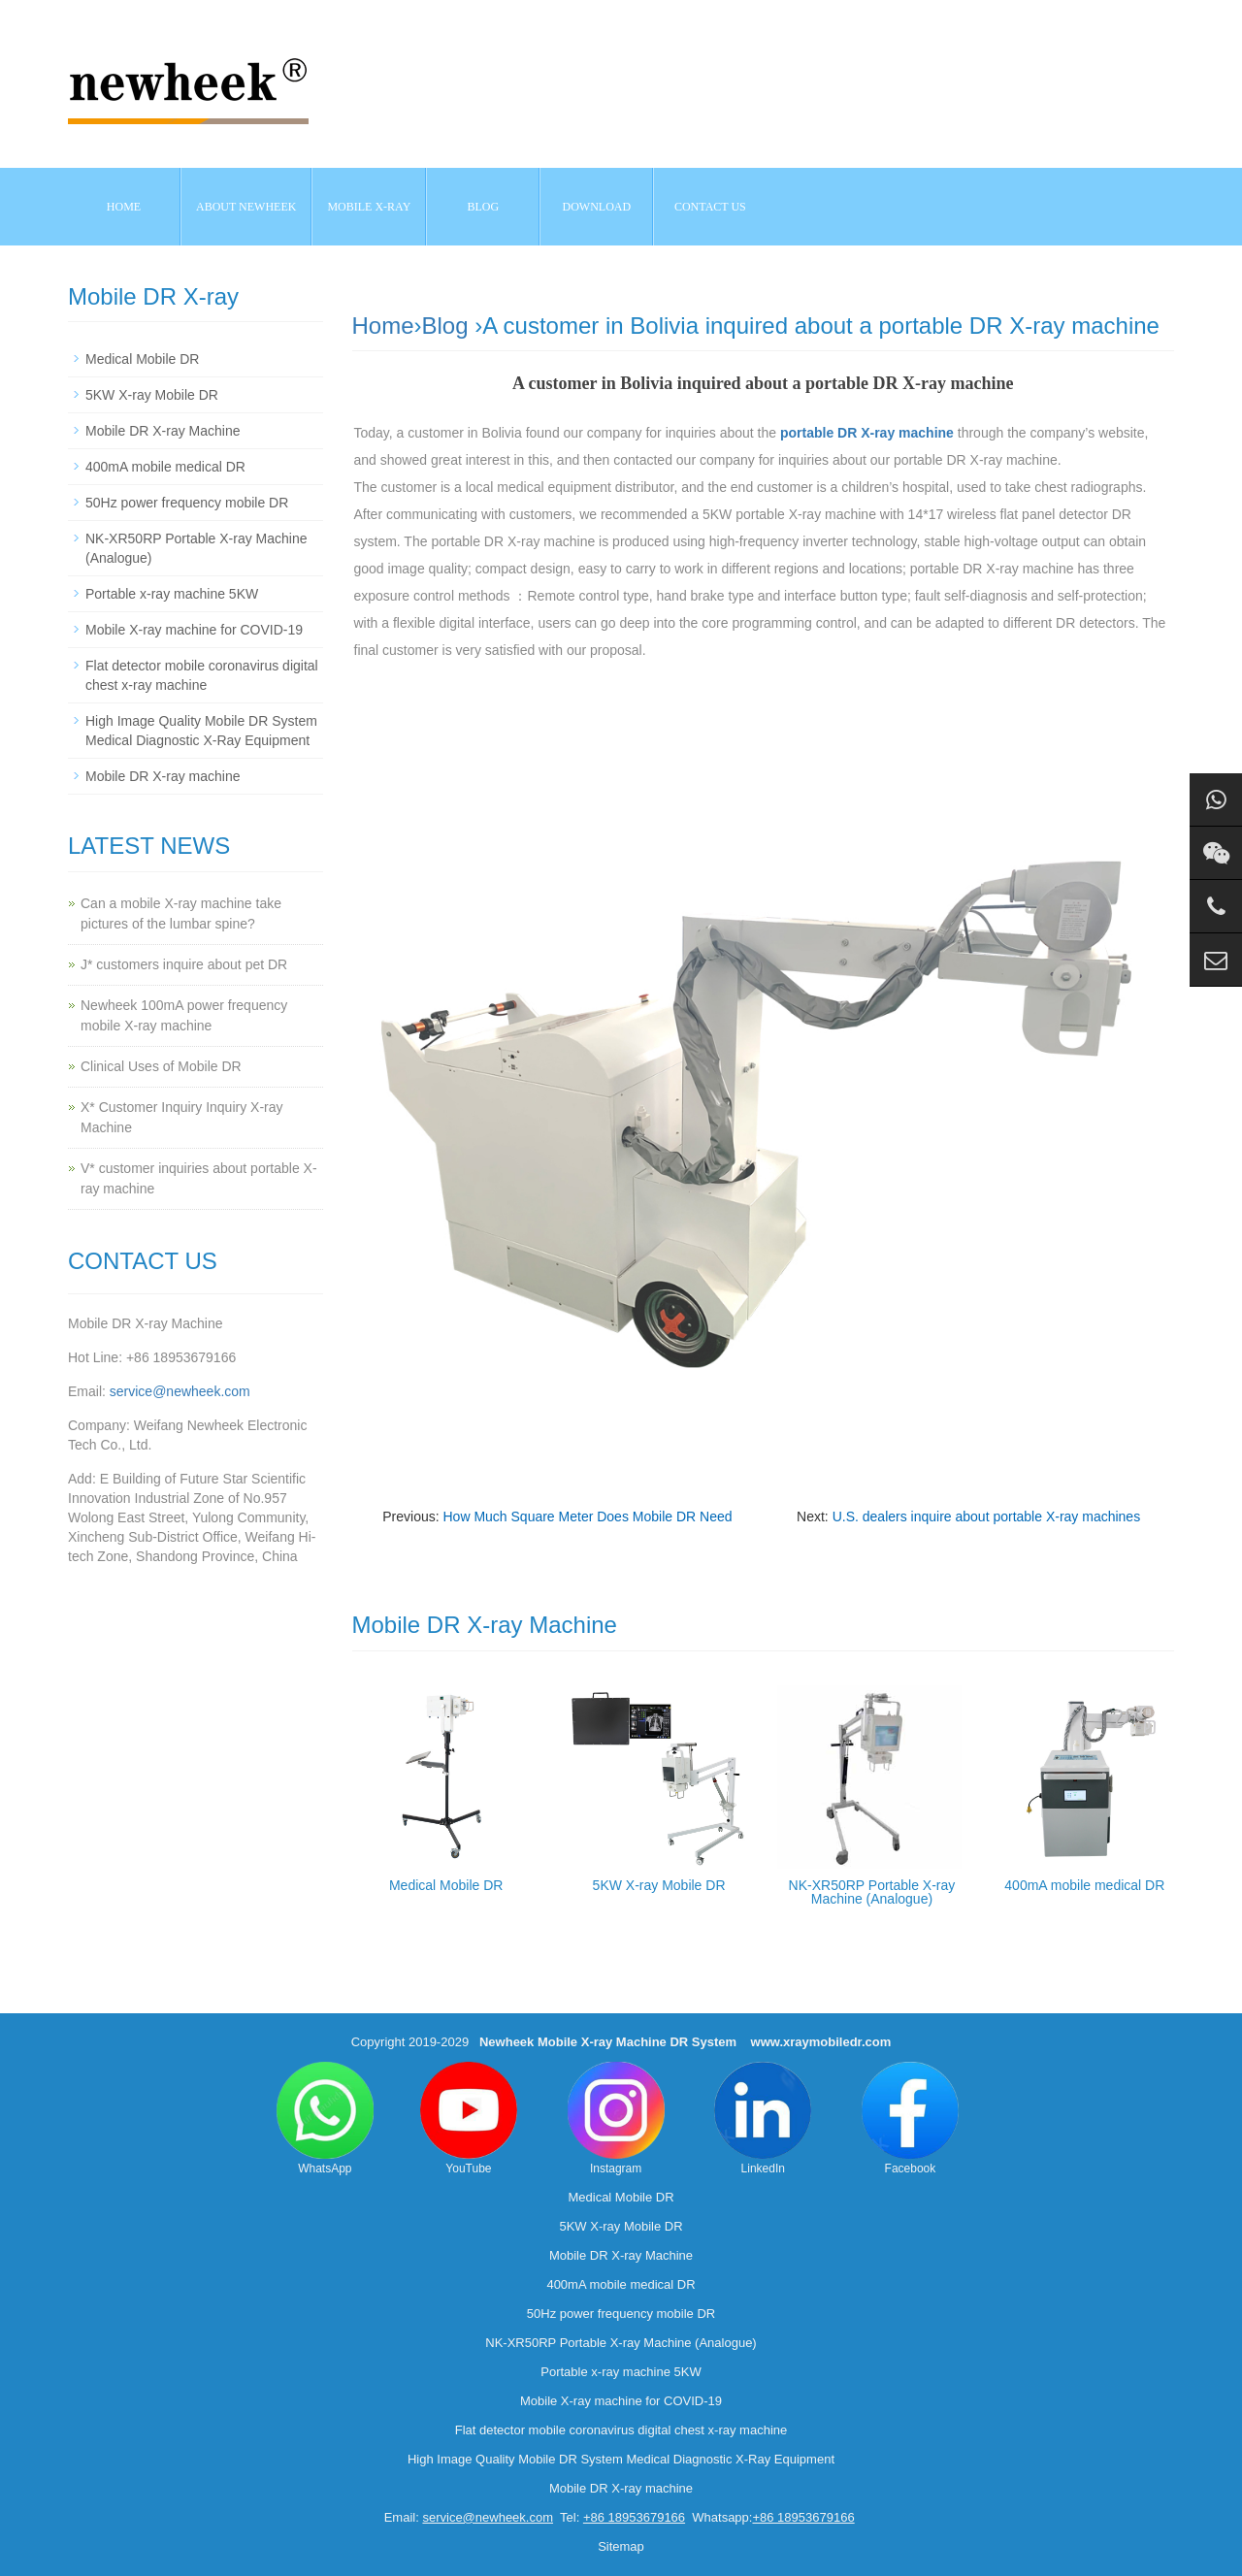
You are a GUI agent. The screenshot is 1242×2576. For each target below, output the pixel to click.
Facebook (910, 2118)
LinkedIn (762, 2118)
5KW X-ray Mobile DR (659, 1885)
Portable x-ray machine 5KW (171, 594)
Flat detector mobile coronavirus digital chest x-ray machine (621, 2430)
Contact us (710, 206)
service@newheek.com (180, 1391)
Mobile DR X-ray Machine (163, 431)
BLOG (484, 206)
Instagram (616, 2118)
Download (597, 206)
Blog (445, 325)
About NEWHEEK (246, 206)
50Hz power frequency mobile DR (186, 502)
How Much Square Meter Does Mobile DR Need (587, 1516)
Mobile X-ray (368, 206)
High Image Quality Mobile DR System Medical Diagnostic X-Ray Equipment (621, 2459)
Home (124, 206)
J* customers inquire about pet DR (184, 964)
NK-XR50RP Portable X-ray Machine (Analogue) (872, 1892)
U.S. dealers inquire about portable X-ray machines (987, 1516)
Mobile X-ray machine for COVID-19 (194, 629)
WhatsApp (325, 2118)
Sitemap (621, 2546)
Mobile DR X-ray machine (163, 776)
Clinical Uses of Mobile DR (161, 1066)
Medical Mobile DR (446, 1885)
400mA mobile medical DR (1084, 1885)
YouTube (468, 2118)
